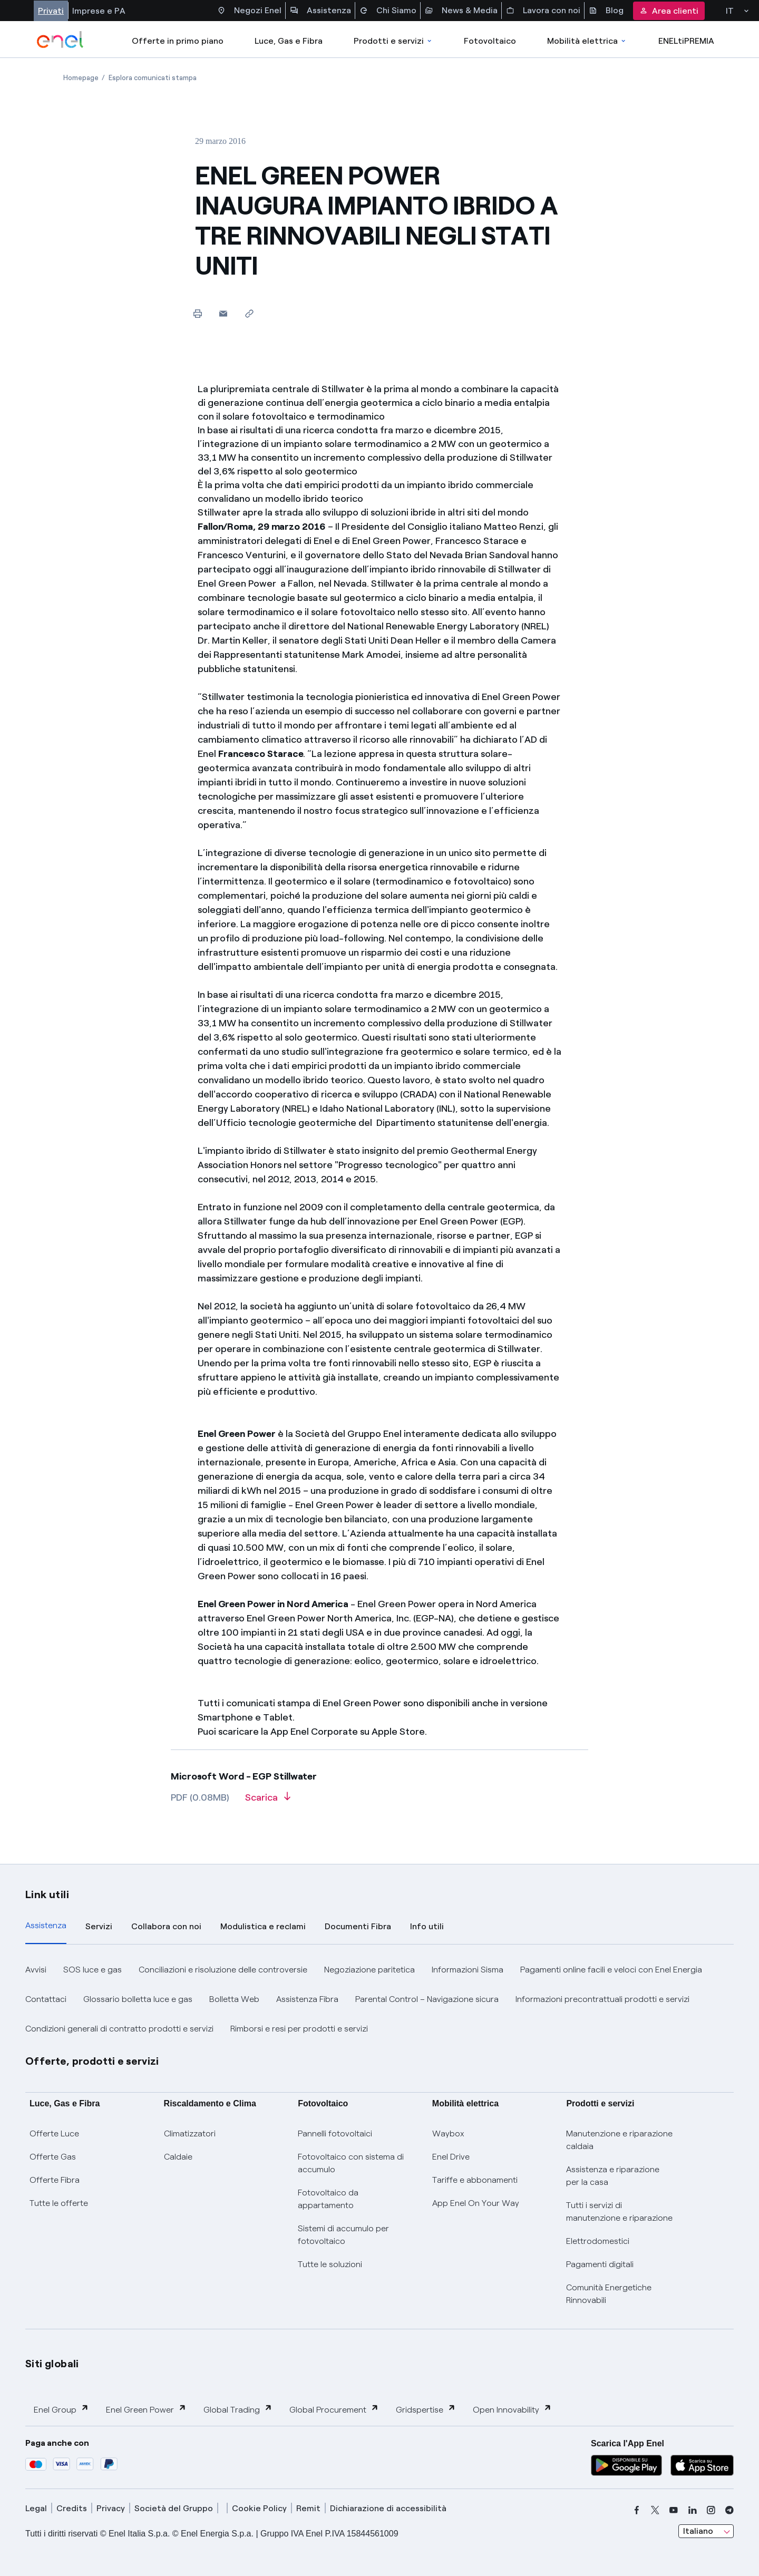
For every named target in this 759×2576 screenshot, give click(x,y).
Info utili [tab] (427, 1926)
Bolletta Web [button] (234, 1999)
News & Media (461, 10)
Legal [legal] (36, 2508)
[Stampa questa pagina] (197, 313)
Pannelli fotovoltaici (335, 2133)
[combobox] (706, 2531)
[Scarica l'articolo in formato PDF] (267, 1801)
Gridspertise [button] (426, 2409)
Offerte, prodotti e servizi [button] (92, 2061)
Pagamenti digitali (600, 2264)
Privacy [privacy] (110, 2508)
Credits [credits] (71, 2508)
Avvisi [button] (35, 1970)
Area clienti (668, 11)
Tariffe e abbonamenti (475, 2180)
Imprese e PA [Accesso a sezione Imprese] (98, 11)
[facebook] (636, 2510)
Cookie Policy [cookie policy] (259, 2508)
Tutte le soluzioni (330, 2264)
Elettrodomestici (597, 2241)
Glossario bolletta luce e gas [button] (137, 1999)
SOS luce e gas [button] (92, 1970)
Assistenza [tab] (45, 1925)
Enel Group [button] (61, 2409)
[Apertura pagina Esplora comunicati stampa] (153, 78)
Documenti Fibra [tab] (358, 1926)
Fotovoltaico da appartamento (328, 2199)
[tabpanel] (379, 1999)
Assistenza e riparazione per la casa (612, 2175)
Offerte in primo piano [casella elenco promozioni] (177, 41)
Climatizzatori (190, 2133)
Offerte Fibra (55, 2180)
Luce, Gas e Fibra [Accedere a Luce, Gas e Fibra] (289, 41)
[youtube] (673, 2510)
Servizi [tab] (98, 1926)
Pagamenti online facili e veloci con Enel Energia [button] (611, 1970)
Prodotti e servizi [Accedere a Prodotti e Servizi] (393, 41)
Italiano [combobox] (698, 2531)
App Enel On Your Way (475, 2203)
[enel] (60, 39)
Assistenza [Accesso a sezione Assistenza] (320, 10)
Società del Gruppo (173, 2508)
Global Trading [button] (238, 2409)
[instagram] (711, 2510)
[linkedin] (692, 2510)
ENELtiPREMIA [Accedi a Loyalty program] (686, 41)
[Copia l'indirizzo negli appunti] (249, 313)
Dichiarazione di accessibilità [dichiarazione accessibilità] (388, 2508)
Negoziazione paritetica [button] (369, 1970)
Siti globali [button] (52, 2363)
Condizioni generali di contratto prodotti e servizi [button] (119, 2029)
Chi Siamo (387, 10)
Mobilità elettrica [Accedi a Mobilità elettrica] (587, 41)
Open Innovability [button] (512, 2409)
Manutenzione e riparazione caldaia (619, 2139)
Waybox (448, 2133)
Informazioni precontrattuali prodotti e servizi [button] (602, 1999)
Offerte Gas (53, 2157)
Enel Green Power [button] (146, 2409)
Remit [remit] (308, 2508)
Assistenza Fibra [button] (307, 1999)
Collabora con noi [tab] (166, 1926)
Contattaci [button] (45, 1999)
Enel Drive (451, 2157)
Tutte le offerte (59, 2203)
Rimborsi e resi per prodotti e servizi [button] (299, 2029)
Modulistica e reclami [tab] (263, 1926)
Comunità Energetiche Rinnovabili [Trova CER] (608, 2293)
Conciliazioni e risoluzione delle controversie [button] (223, 1970)
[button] (223, 313)
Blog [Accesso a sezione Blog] (606, 10)
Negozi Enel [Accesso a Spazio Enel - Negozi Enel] (249, 10)
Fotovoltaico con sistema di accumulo (351, 2163)
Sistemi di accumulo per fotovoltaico (343, 2234)
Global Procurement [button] (334, 2409)
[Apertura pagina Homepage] (81, 78)
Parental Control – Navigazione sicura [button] (427, 1999)
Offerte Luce (54, 2133)
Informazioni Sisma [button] (467, 1970)
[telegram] (729, 2510)
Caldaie (178, 2157)
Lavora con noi (543, 10)
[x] (655, 2510)
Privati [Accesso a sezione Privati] (51, 11)
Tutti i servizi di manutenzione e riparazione (619, 2211)
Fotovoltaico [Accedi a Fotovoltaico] (490, 41)
